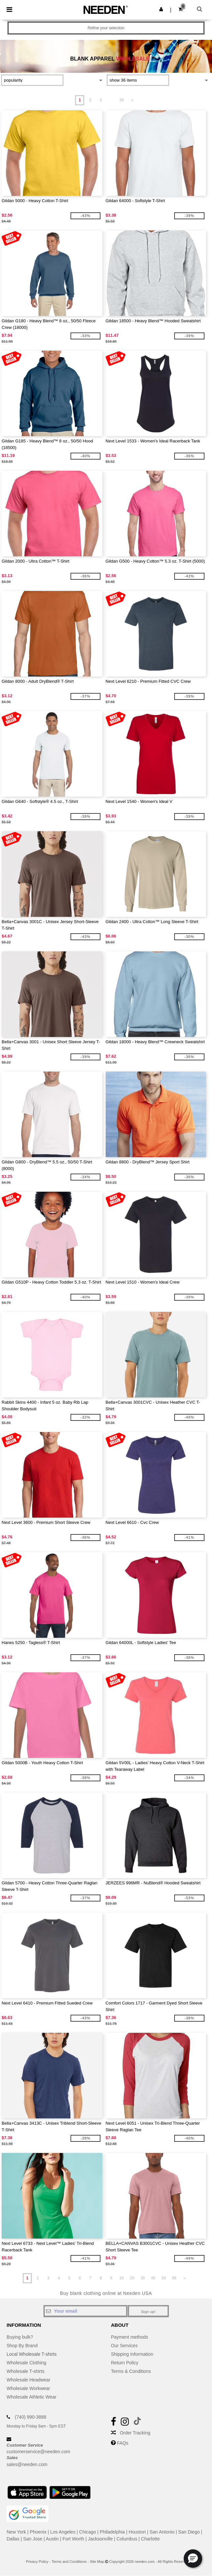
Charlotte (150, 2538)
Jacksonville (100, 2538)
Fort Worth (73, 2538)
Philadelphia (112, 2532)
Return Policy (124, 2362)
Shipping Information (132, 2354)
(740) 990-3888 (30, 2417)
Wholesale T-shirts (25, 2371)
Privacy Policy (37, 2561)
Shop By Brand (22, 2345)
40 (153, 2278)
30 (143, 2278)
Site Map (97, 2561)
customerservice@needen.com (38, 2451)
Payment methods (129, 2337)
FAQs (122, 2443)
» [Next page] (132, 100)
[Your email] (85, 2311)
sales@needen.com (27, 2464)
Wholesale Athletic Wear (31, 2397)
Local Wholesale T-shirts (32, 2354)
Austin (52, 2538)
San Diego (188, 2532)
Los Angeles (62, 2532)
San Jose (32, 2538)
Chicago (87, 2532)
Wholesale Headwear (28, 2379)
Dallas (13, 2538)
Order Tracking (135, 2432)
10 (121, 2278)
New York (16, 2532)
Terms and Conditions (69, 2561)
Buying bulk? (20, 2337)
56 (121, 100)
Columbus (127, 2538)
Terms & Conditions (131, 2371)
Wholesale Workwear (28, 2388)
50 (164, 2278)
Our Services (124, 2345)
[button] (161, 9)
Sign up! (148, 2312)
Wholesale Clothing (26, 2362)
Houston (137, 2532)
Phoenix (38, 2532)
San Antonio (161, 2532)
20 (132, 2278)
